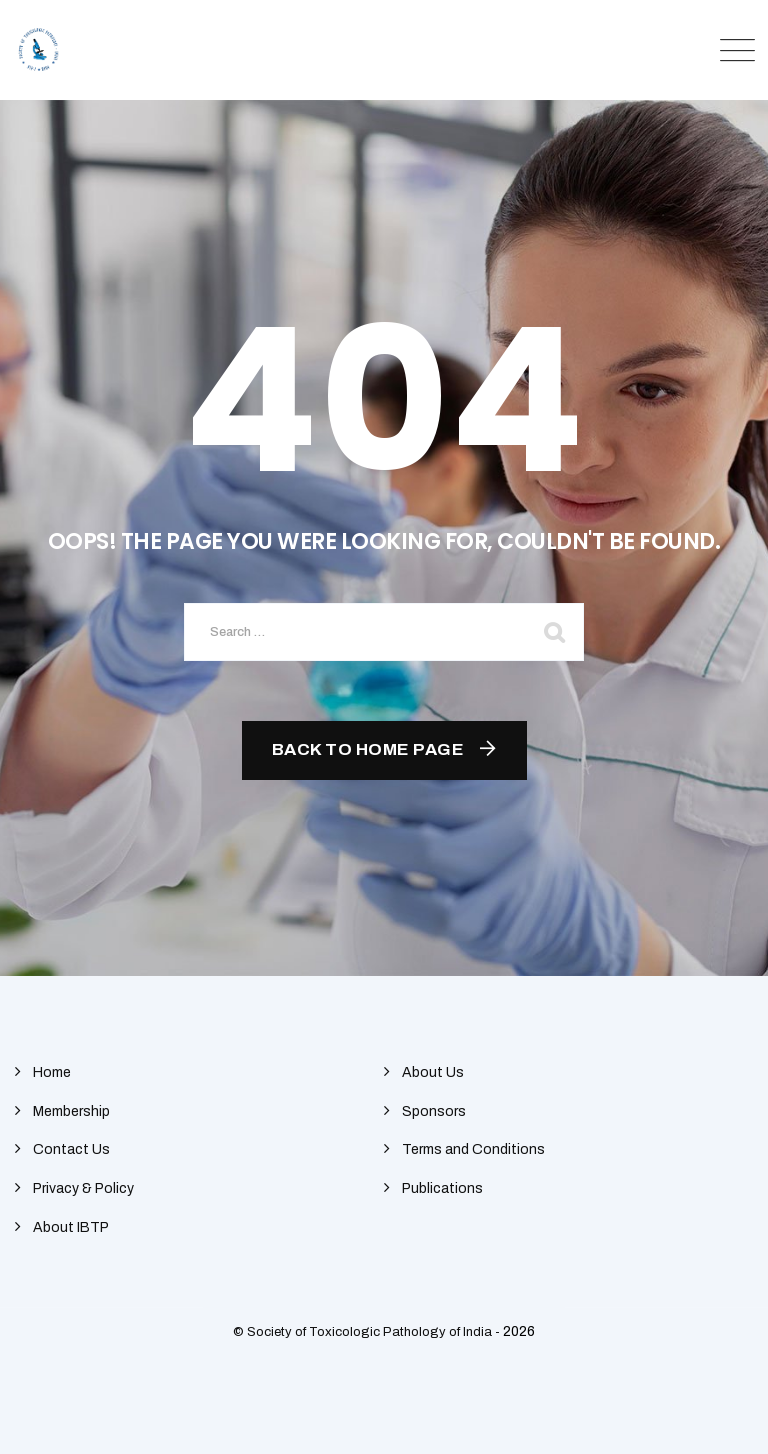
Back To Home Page (368, 749)
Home (52, 1072)
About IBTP (71, 1227)
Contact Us (71, 1149)
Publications (442, 1188)
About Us (433, 1072)
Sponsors (434, 1111)
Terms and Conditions (473, 1149)
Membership (71, 1111)
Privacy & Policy (83, 1188)
